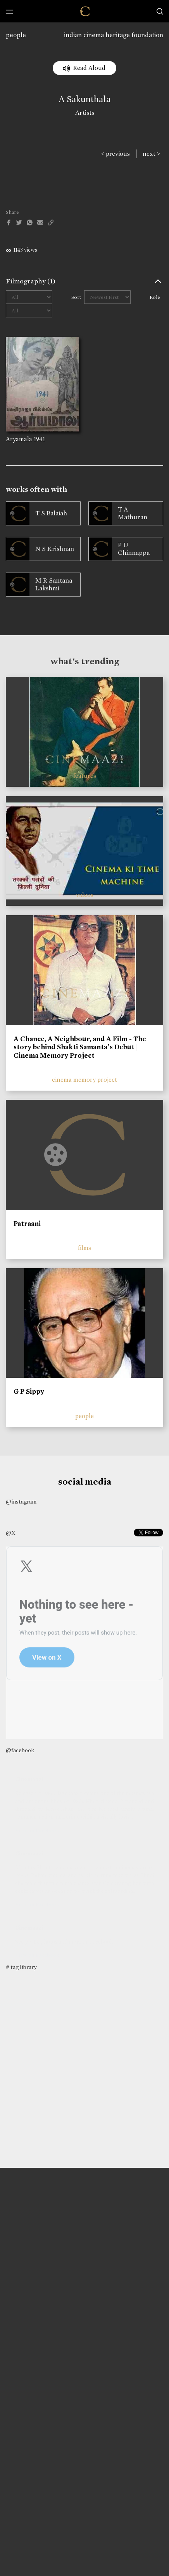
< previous (115, 153)
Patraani (27, 1223)
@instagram (21, 1501)
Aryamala (19, 439)
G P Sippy (29, 1391)
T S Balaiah (51, 513)
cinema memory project (84, 1079)
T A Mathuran (132, 513)
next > (151, 153)
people (16, 35)
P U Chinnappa (134, 549)
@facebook (20, 1750)
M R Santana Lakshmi (53, 584)
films (84, 1247)
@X (11, 1532)
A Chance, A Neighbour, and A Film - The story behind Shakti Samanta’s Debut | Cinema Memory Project (80, 1047)
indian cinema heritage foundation (113, 35)
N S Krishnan (54, 549)
